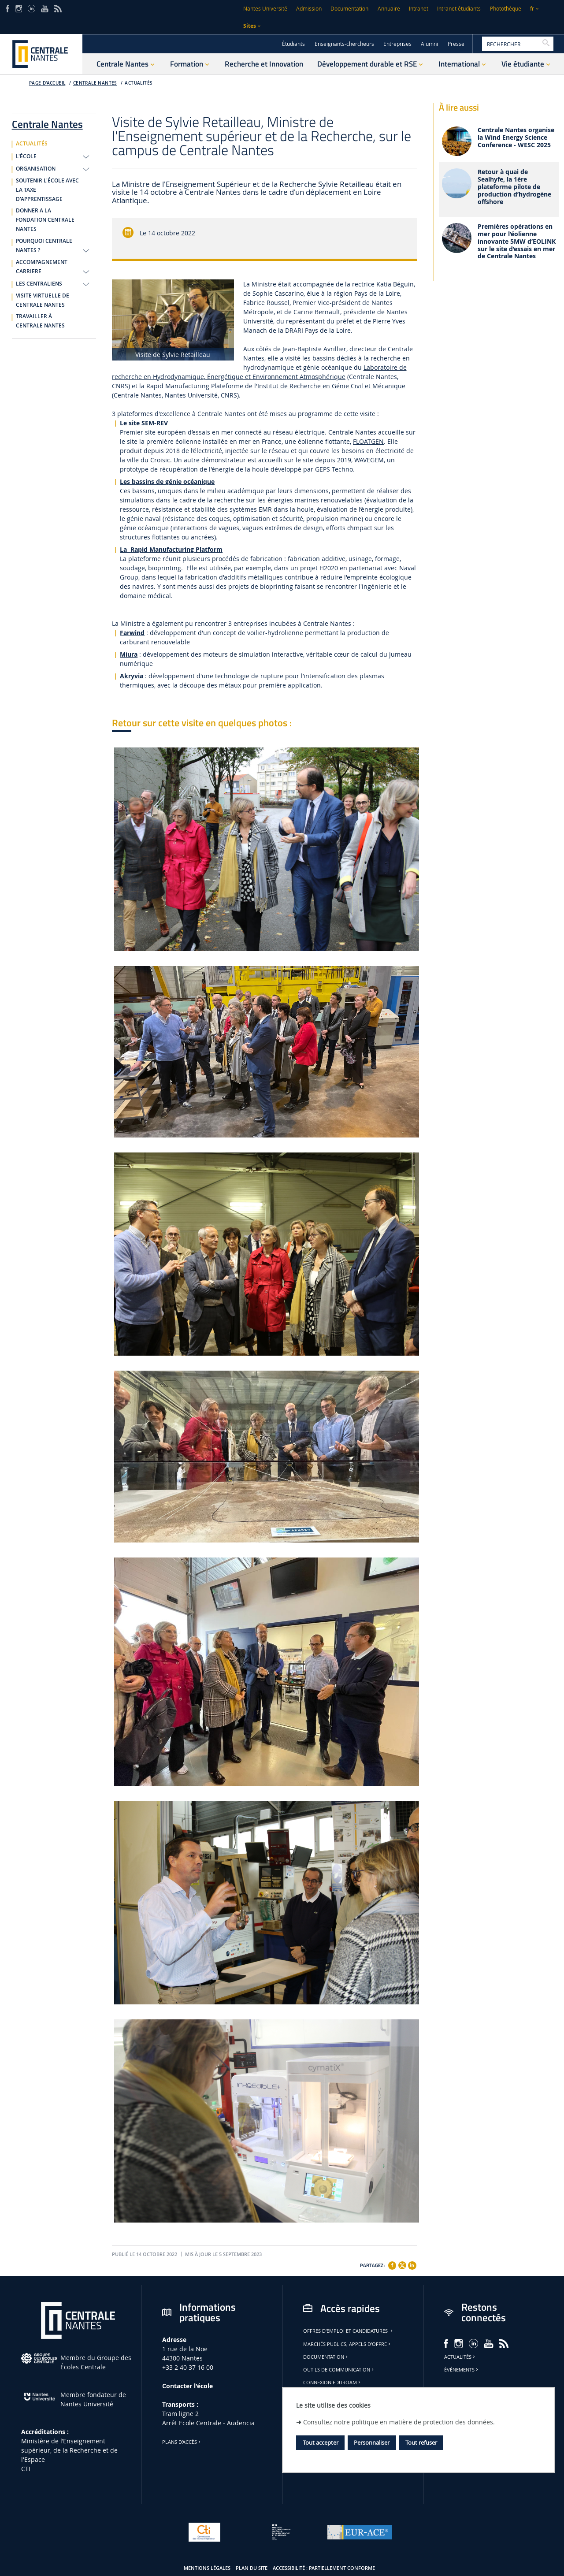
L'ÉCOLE (26, 156)
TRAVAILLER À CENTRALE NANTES (40, 321)
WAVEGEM (369, 460)
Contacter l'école (187, 2386)
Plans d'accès (182, 2442)
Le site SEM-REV (144, 423)
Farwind (132, 632)
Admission (309, 8)
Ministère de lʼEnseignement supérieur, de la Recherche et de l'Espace (69, 2450)
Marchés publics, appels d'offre (347, 2344)
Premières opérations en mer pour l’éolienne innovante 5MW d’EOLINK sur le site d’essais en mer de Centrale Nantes (517, 241)
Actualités (460, 2357)
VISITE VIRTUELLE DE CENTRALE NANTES (42, 300)
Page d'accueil (47, 83)
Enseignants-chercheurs (344, 44)
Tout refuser (421, 2442)
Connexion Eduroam (332, 2382)
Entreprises (397, 44)
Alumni (429, 44)
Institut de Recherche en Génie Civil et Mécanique (331, 386)
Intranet (418, 8)
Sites (249, 26)
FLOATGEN (368, 441)
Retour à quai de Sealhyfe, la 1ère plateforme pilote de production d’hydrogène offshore (514, 186)
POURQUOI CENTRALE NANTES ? (44, 246)
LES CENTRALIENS (39, 283)
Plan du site (251, 2568)
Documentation (349, 8)
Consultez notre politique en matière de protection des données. (399, 2422)
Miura (128, 654)
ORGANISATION (36, 168)
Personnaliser (372, 2442)
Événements (461, 2370)
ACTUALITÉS (138, 83)
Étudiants (293, 44)
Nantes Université (265, 8)
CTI (25, 2468)
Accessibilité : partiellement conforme (324, 2568)
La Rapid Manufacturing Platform (171, 549)
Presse (456, 44)
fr (532, 8)
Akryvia (131, 676)
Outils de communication (339, 2370)
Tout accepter (320, 2442)
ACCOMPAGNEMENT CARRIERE (41, 267)
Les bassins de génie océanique (167, 481)
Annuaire (389, 8)
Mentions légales (207, 2568)
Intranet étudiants (459, 8)
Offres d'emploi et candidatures (348, 2331)
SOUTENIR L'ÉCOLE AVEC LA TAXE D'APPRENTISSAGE (47, 190)
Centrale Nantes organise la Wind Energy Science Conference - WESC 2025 (516, 137)
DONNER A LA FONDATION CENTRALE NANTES (45, 220)
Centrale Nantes (95, 83)
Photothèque (505, 8)
